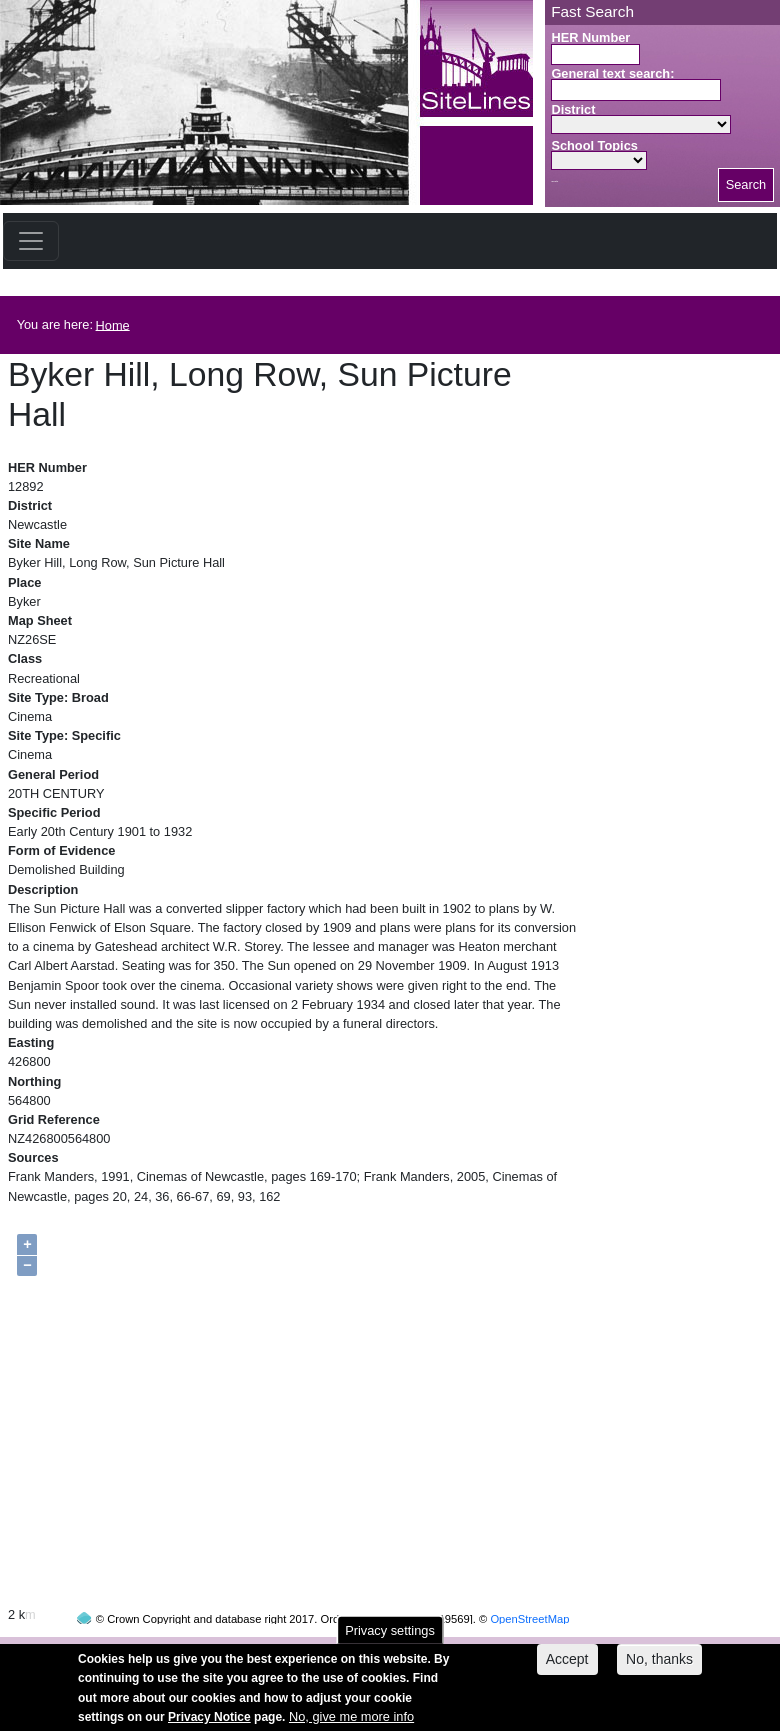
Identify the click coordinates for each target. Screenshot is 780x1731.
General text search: (612, 73)
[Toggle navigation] (31, 241)
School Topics (594, 145)
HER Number (590, 37)
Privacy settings (390, 1636)
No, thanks (659, 1666)
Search (746, 184)
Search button (554, 181)
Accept (567, 1666)
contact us (521, 1648)
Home (113, 324)
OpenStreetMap (529, 1581)
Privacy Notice (209, 1723)
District (573, 109)
